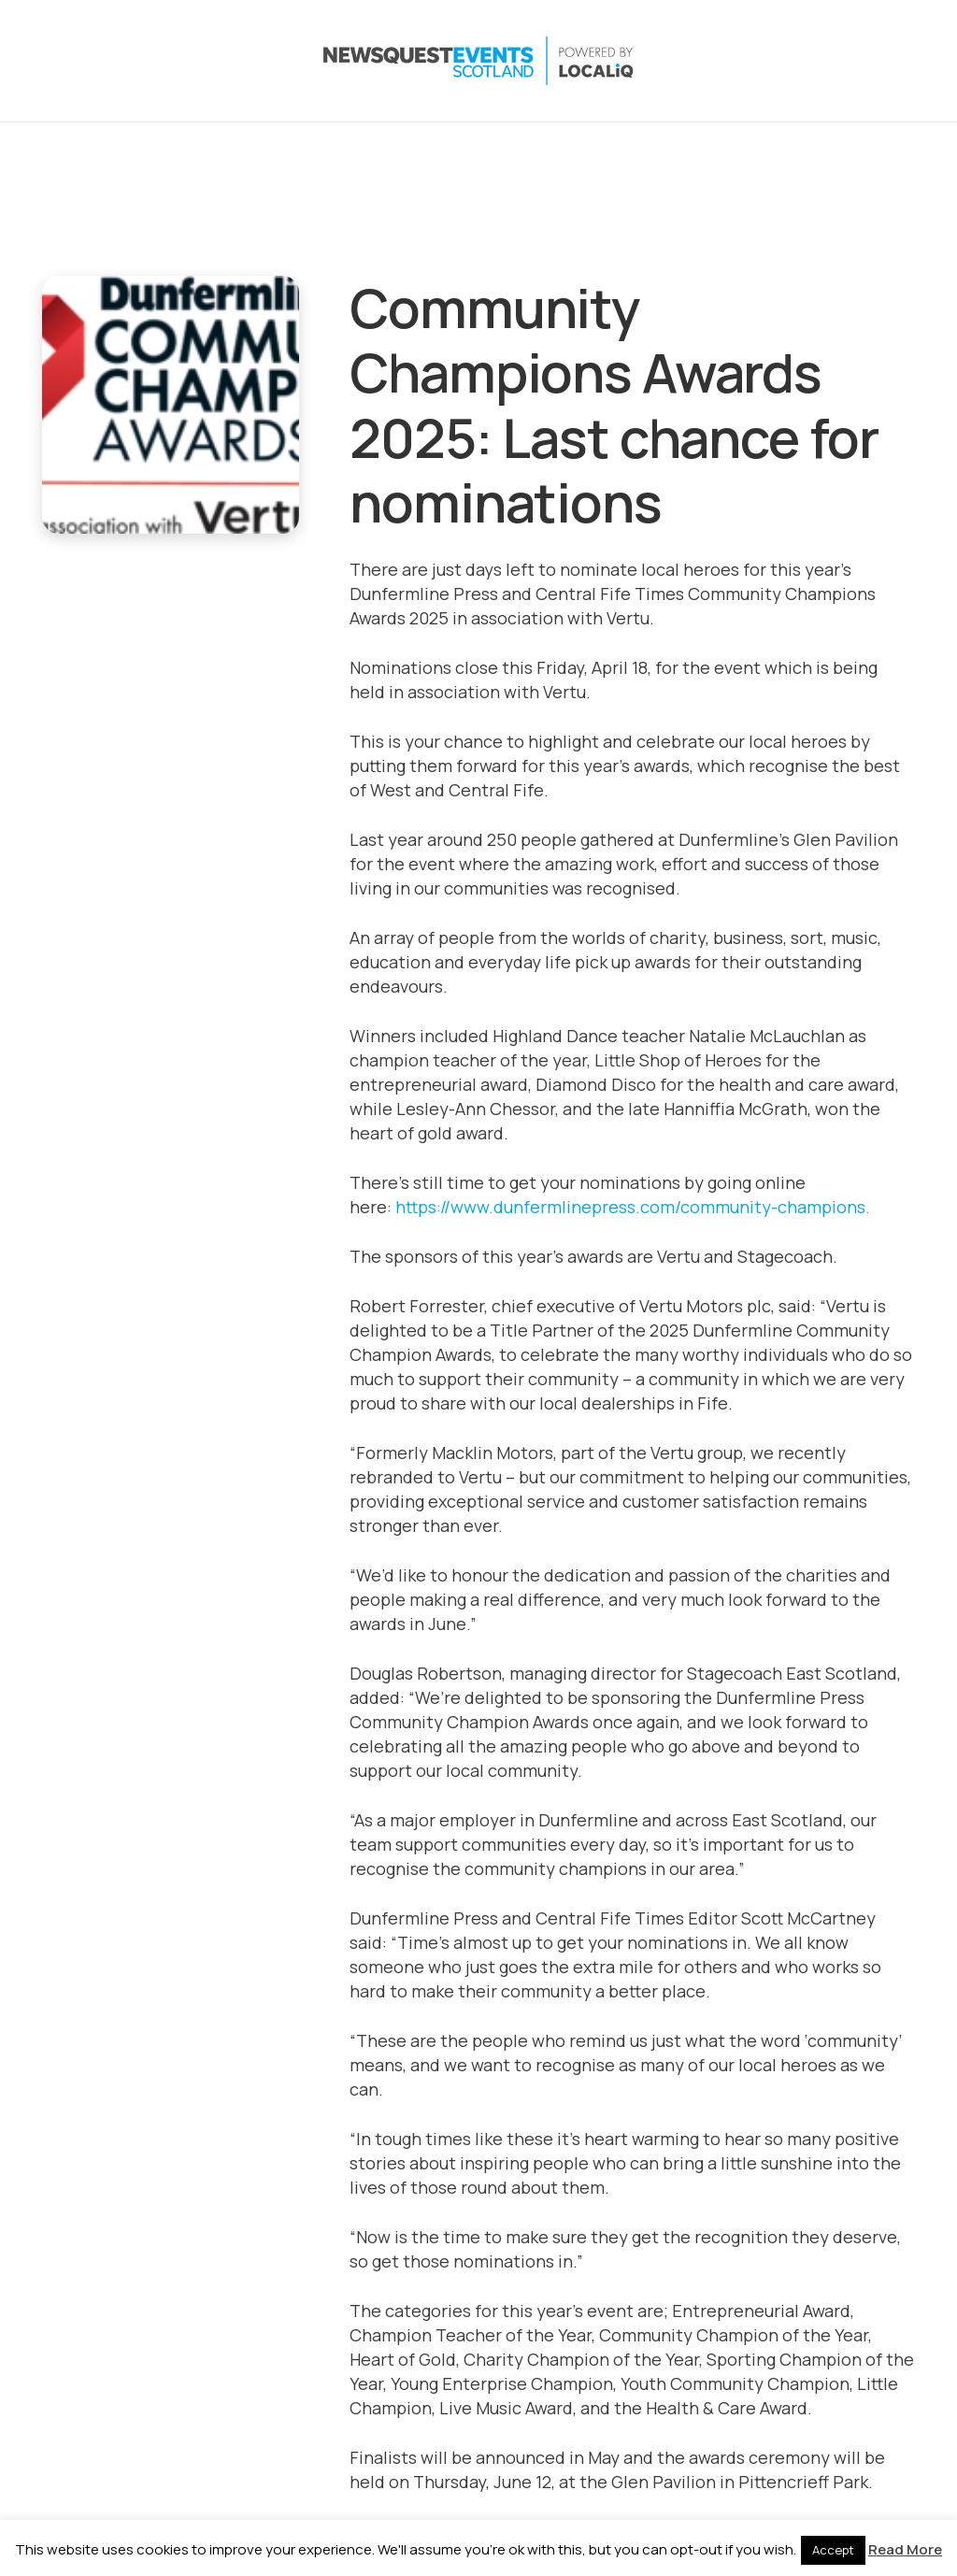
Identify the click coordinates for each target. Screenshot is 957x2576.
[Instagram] (786, 61)
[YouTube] (861, 61)
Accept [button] (833, 2549)
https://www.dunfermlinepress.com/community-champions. (632, 1206)
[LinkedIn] (823, 61)
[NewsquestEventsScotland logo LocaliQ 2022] (227, 61)
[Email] (898, 61)
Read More (905, 2549)
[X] (748, 61)
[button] (685, 60)
